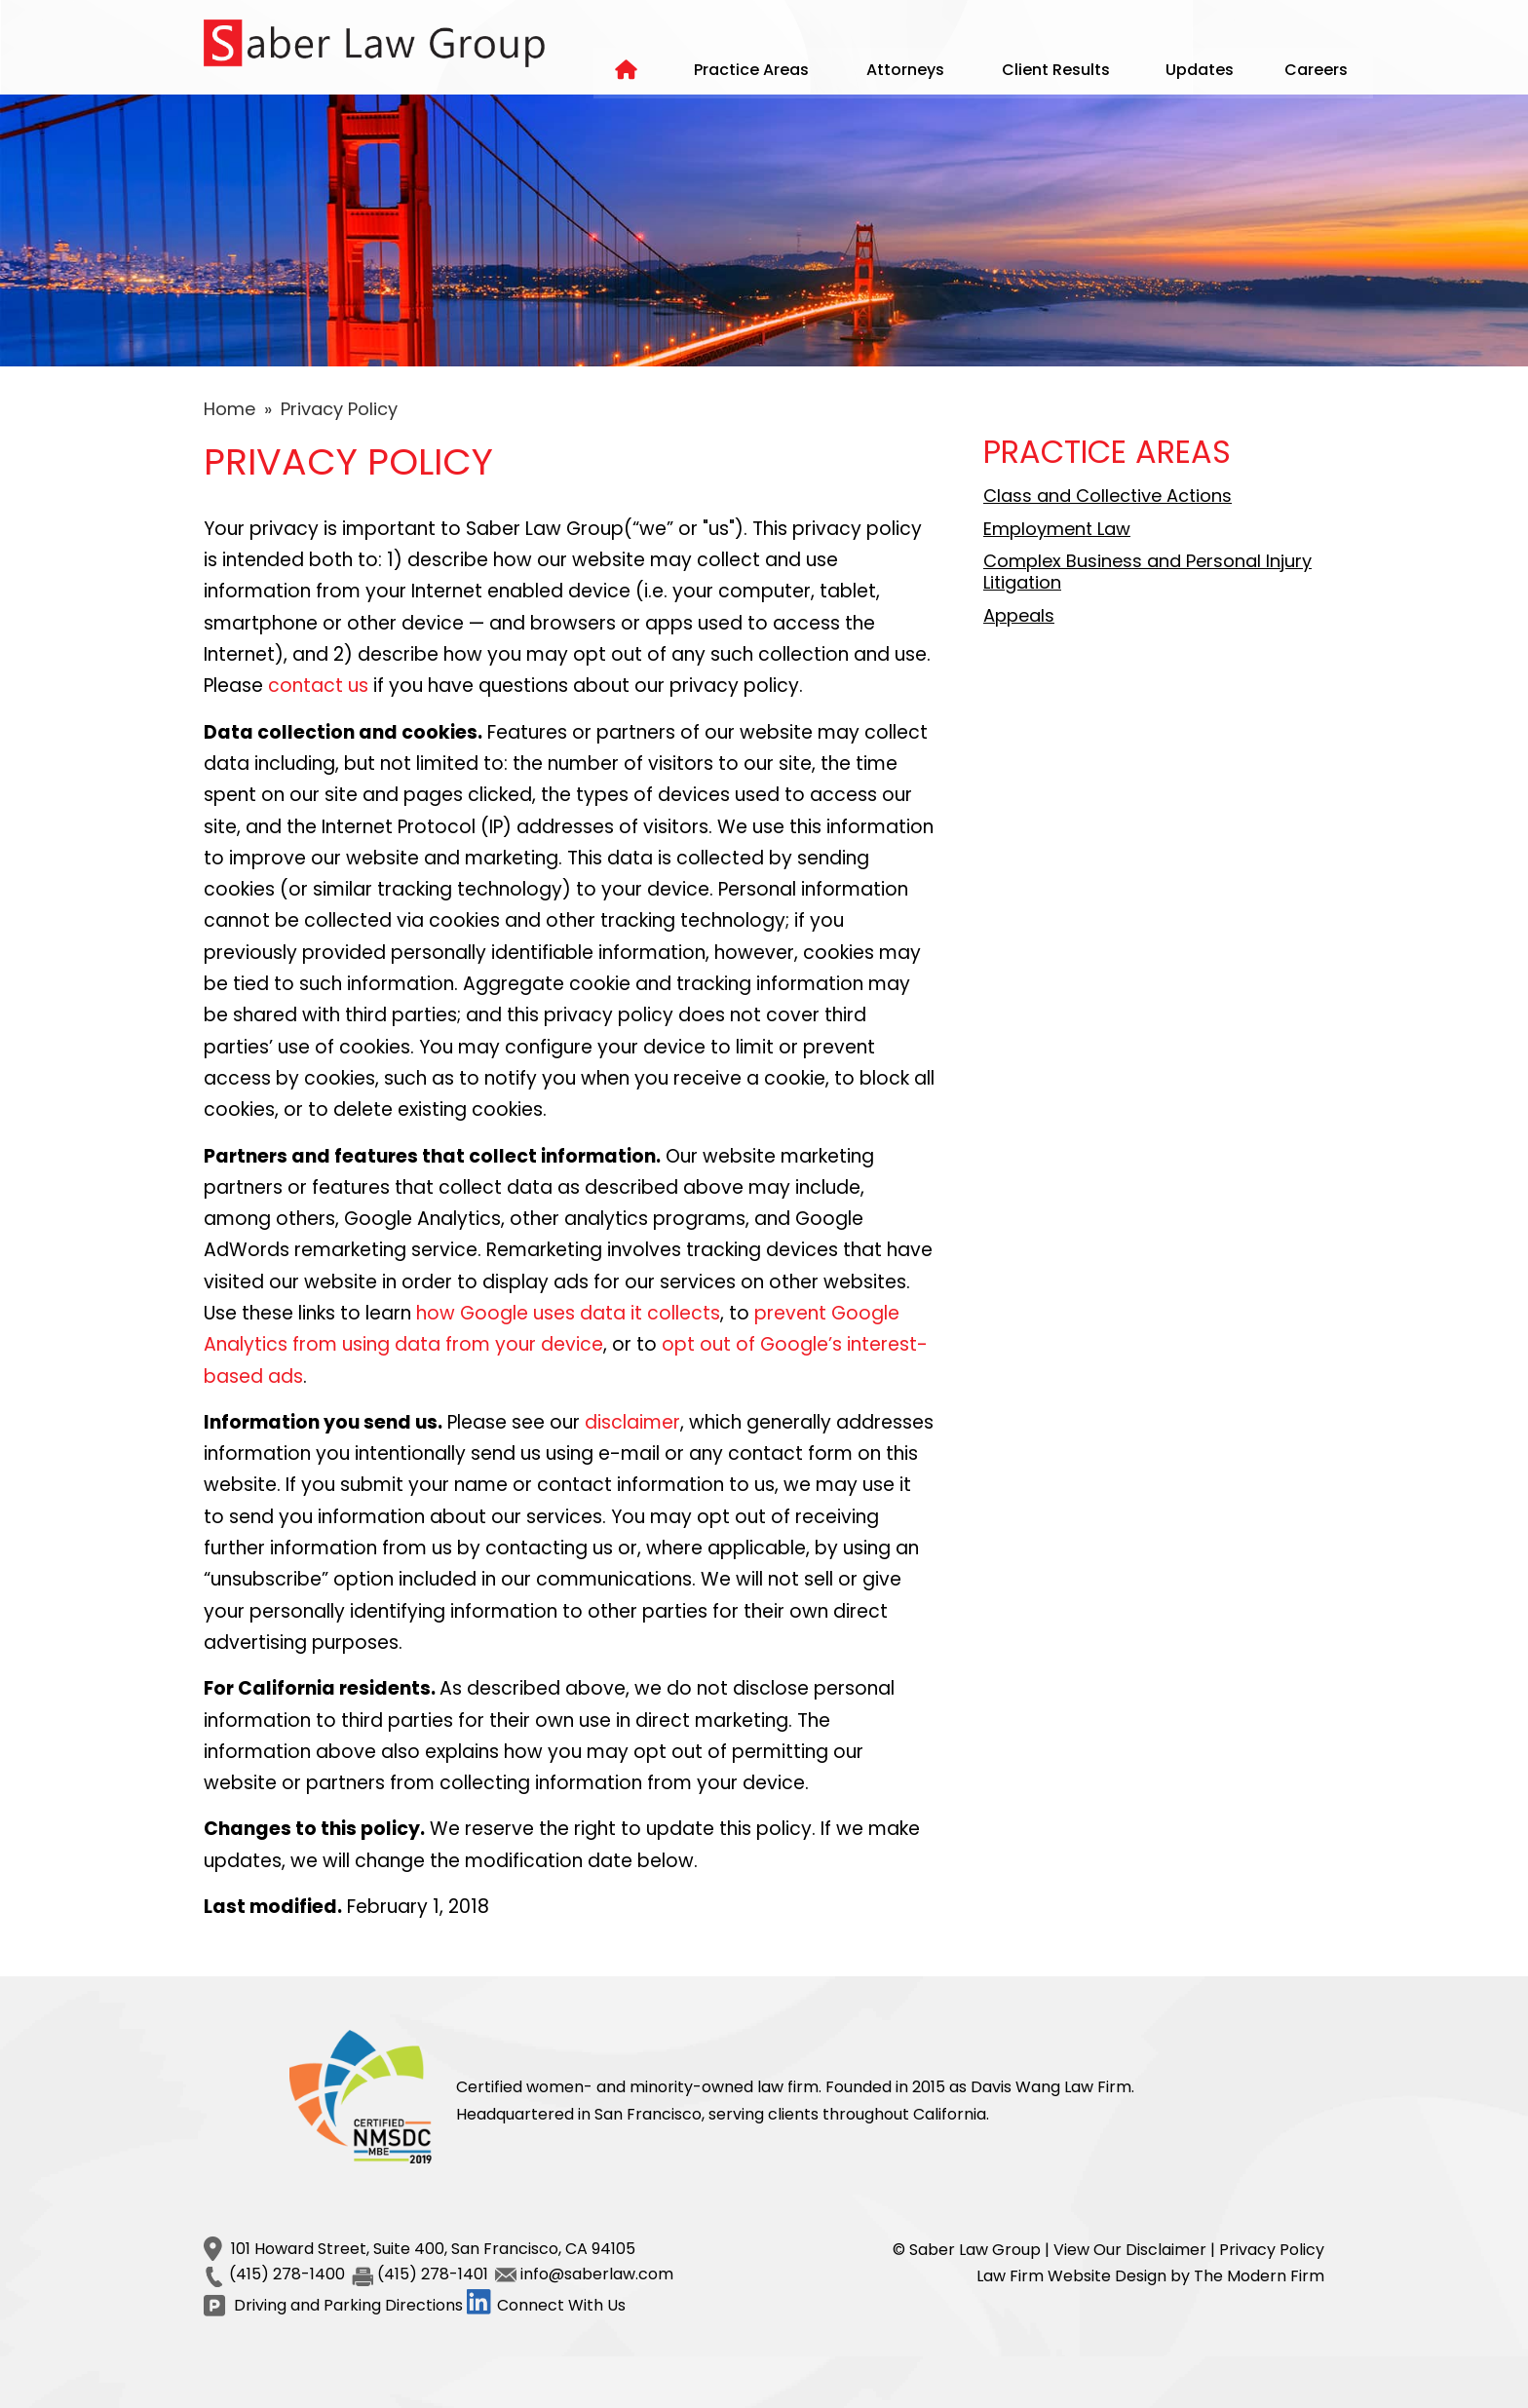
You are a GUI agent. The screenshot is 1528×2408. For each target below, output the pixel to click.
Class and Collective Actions (1107, 495)
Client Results (1056, 69)
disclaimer (632, 1422)
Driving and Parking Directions (348, 2305)
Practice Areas (751, 69)
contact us (318, 685)
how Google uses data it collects (568, 1313)
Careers (1316, 69)
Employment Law (1056, 528)
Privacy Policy (1271, 2249)
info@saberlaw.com (596, 2274)
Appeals (1018, 615)
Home (628, 73)
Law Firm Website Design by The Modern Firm (1150, 2276)
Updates (1199, 69)
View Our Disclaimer (1129, 2249)
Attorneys (905, 69)
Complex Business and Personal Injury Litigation (1147, 571)
